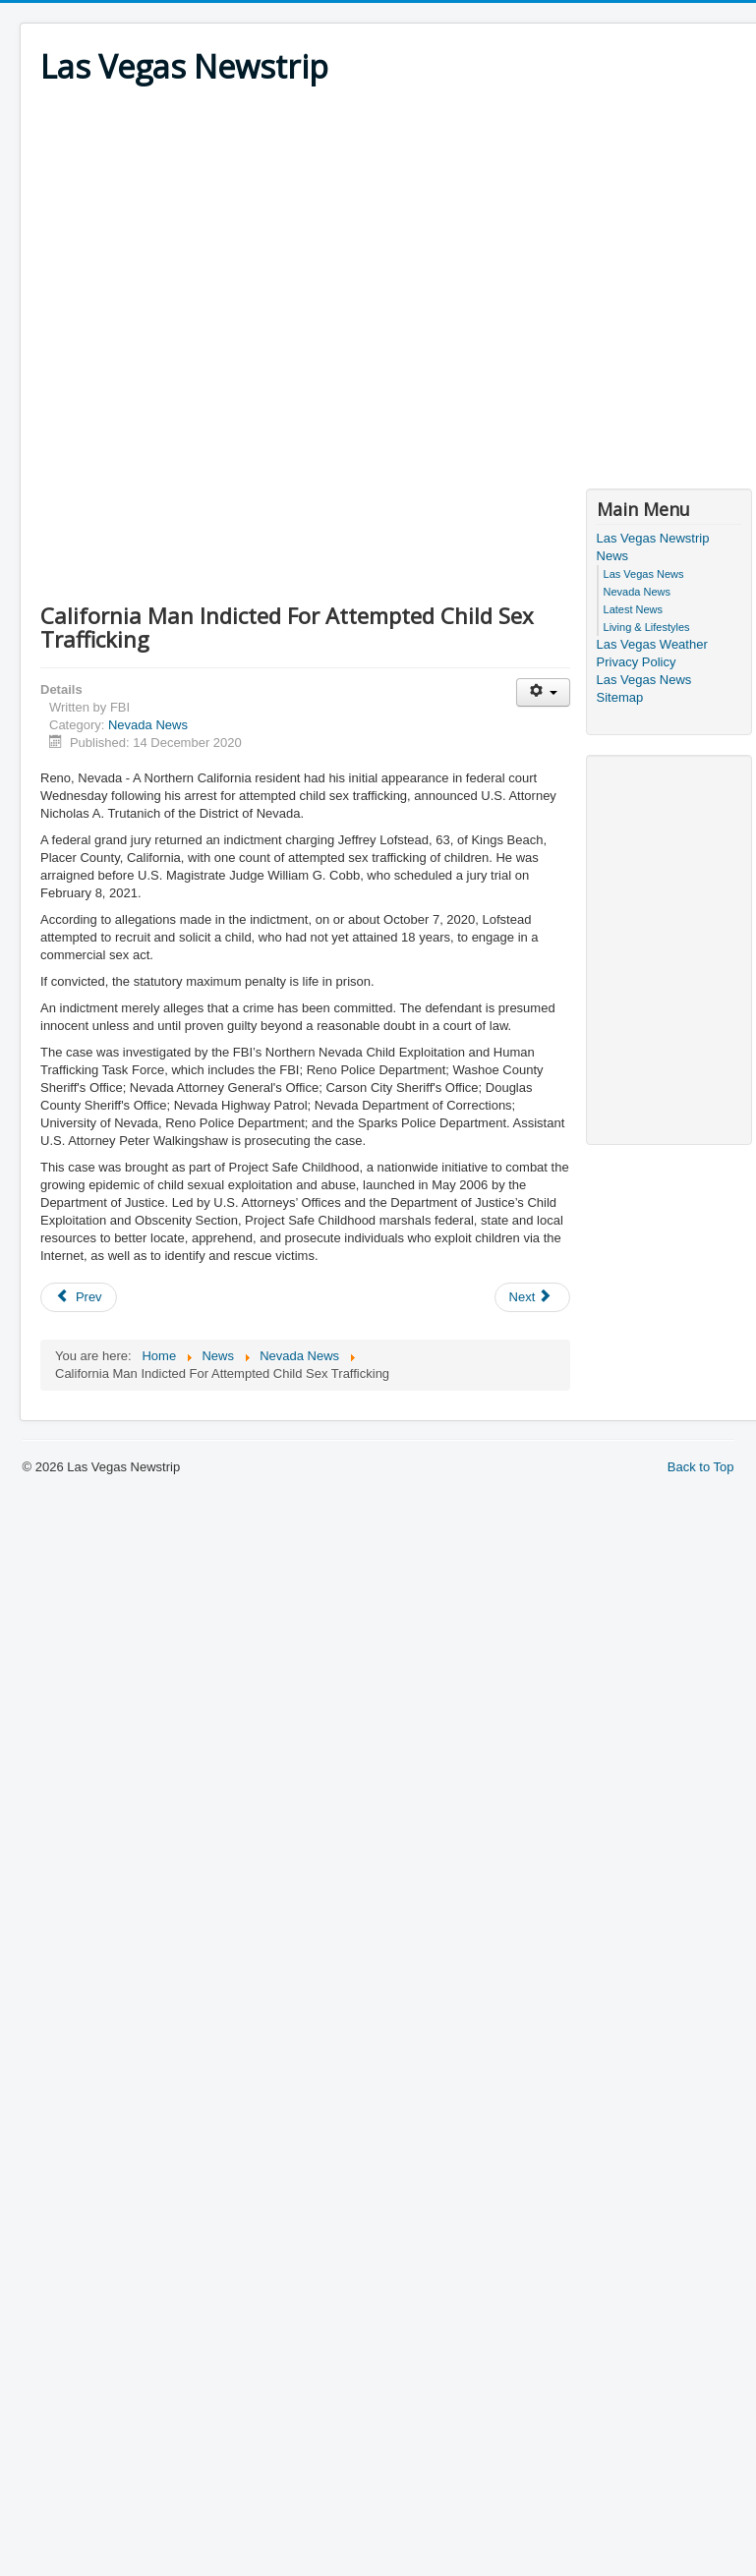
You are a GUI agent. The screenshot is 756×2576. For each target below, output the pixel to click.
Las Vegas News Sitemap (644, 688)
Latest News (634, 609)
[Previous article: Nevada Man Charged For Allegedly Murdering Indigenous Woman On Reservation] (78, 1297)
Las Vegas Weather (652, 644)
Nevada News (148, 724)
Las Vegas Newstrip (653, 538)
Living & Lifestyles (647, 627)
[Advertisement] (184, 284)
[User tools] (543, 692)
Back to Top (701, 1467)
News (613, 555)
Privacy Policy (636, 662)
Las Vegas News (644, 574)
